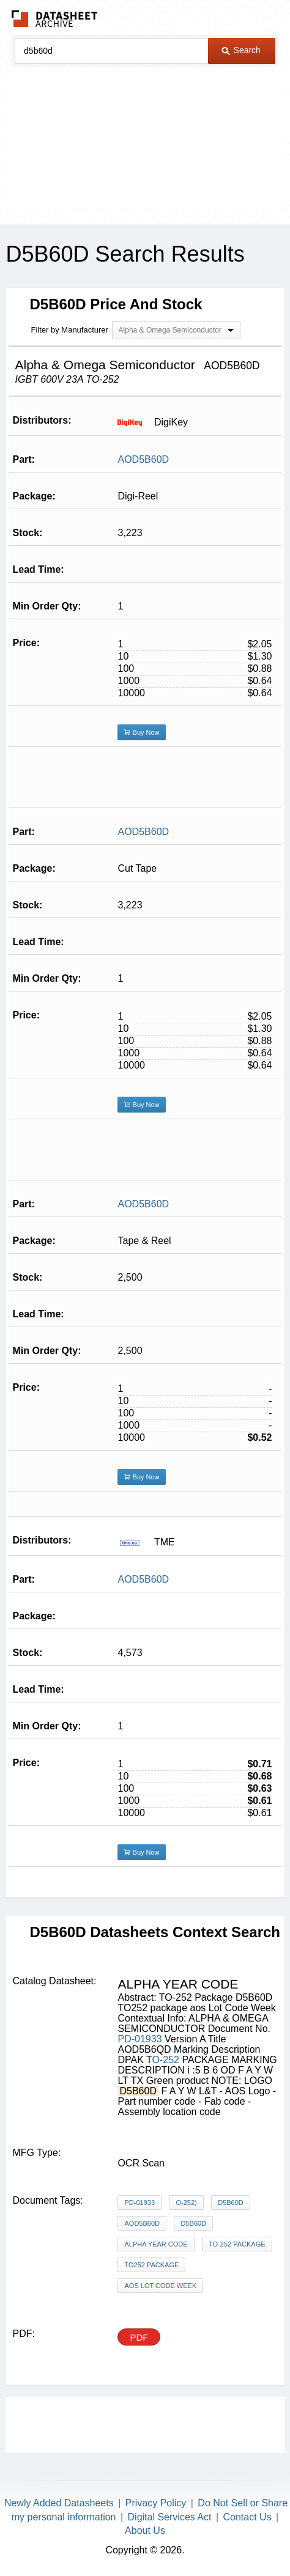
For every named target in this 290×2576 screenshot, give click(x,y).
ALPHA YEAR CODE (155, 2244)
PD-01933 (139, 2039)
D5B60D (231, 2202)
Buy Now (141, 732)
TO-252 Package (237, 2244)
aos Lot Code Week (160, 2285)
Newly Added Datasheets (59, 2503)
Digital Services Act (170, 2517)
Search (241, 50)
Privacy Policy (156, 2503)
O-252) (186, 2202)
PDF (139, 2337)
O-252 (167, 2060)
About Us (145, 2530)
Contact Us (247, 2517)
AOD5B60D (143, 459)
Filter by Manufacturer (69, 329)
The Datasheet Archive (55, 18)
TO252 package (151, 2265)
